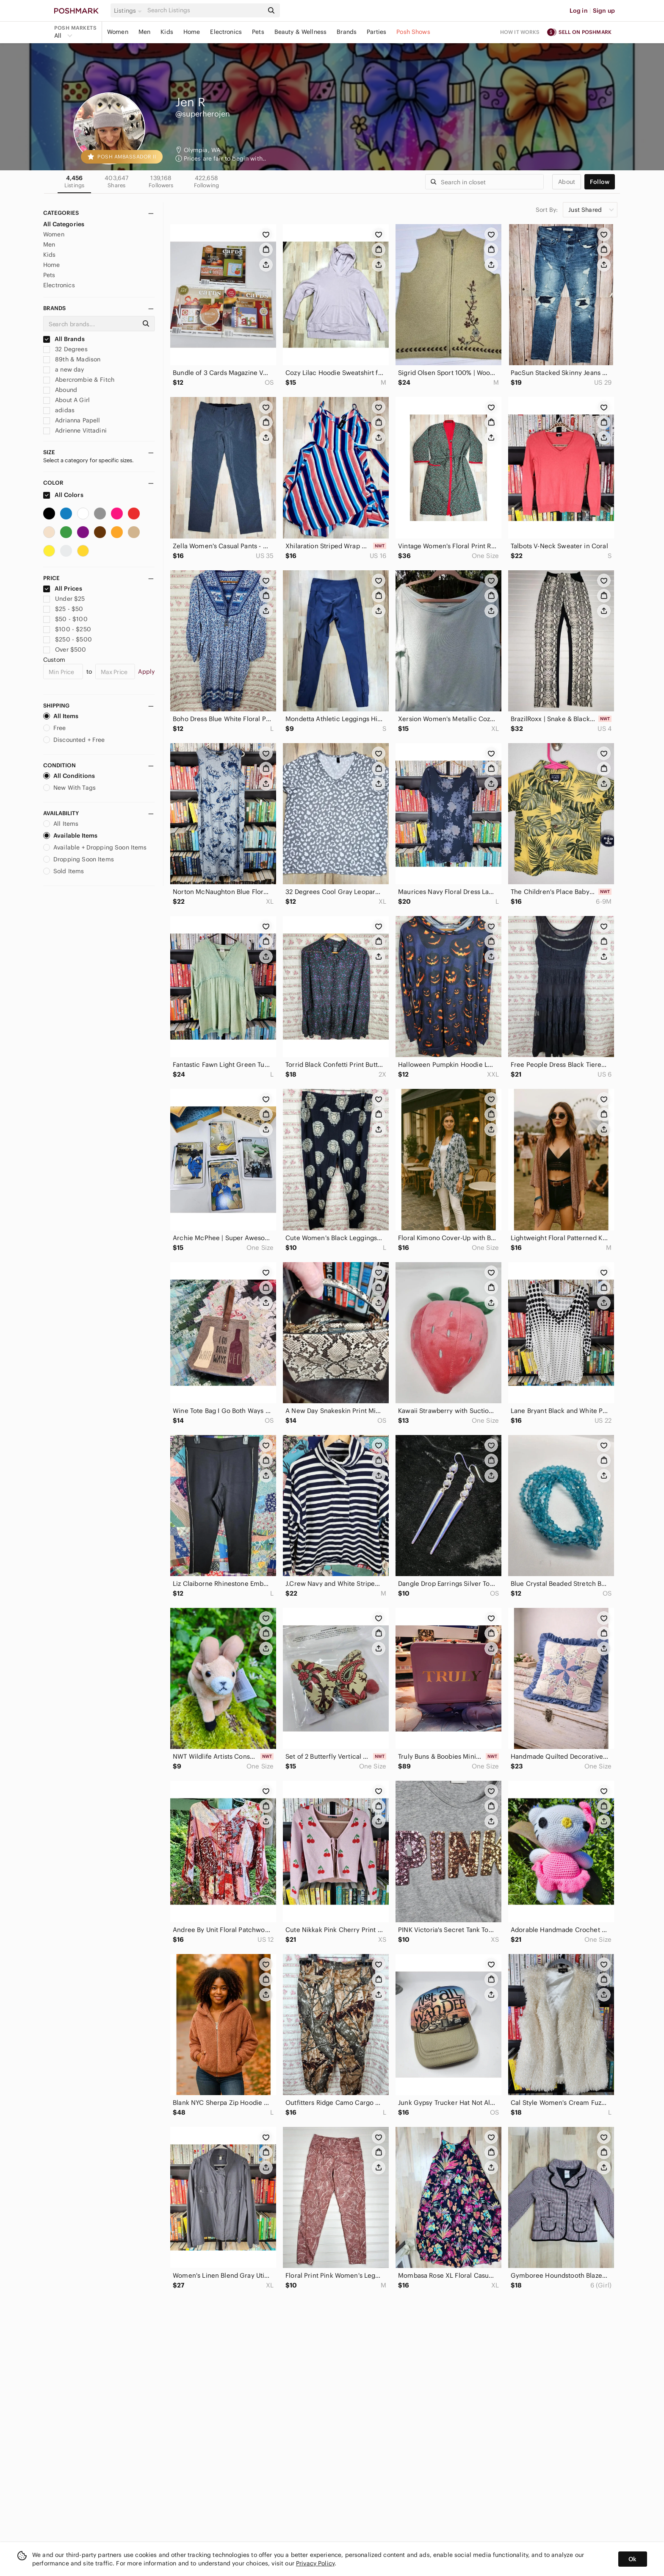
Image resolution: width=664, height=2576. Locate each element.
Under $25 (64, 598)
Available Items (70, 835)
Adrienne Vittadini (75, 430)
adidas (59, 410)
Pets (258, 32)
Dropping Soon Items (78, 859)
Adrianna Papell (71, 420)
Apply (146, 671)
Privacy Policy (315, 2563)
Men (144, 32)
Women (117, 32)
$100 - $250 (67, 629)
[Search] (204, 10)
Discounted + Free (74, 740)
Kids (166, 32)
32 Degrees (65, 349)
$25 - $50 (63, 609)
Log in (579, 10)
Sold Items (63, 871)
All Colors (63, 495)
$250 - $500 (67, 639)
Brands (347, 32)
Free (54, 728)
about (566, 182)
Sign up (604, 10)
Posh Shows (413, 32)
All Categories (63, 224)
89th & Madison (71, 359)
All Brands (64, 339)
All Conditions (69, 776)
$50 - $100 (65, 619)
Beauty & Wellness (300, 32)
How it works (520, 32)
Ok (632, 2559)
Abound (60, 390)
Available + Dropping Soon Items (95, 847)
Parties (376, 32)
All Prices (62, 588)
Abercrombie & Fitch (78, 379)
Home (191, 32)
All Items (60, 716)
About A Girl (66, 400)
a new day (63, 369)
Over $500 (64, 649)
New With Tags (69, 787)
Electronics (226, 32)
